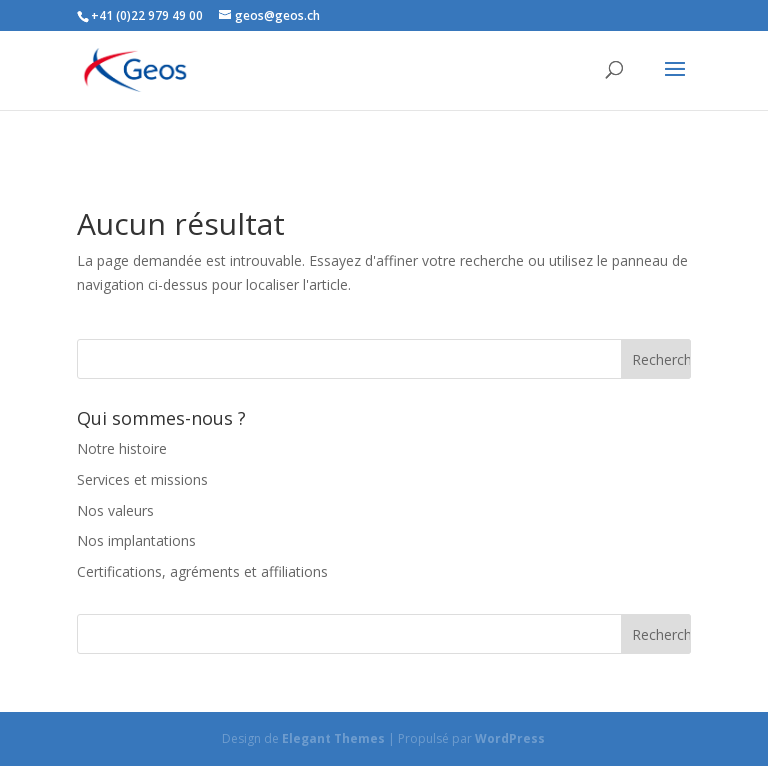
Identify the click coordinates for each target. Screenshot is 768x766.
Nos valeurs (115, 510)
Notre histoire (122, 448)
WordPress (510, 738)
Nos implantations (136, 540)
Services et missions (142, 479)
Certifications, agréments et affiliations (202, 571)
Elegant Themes (333, 738)
